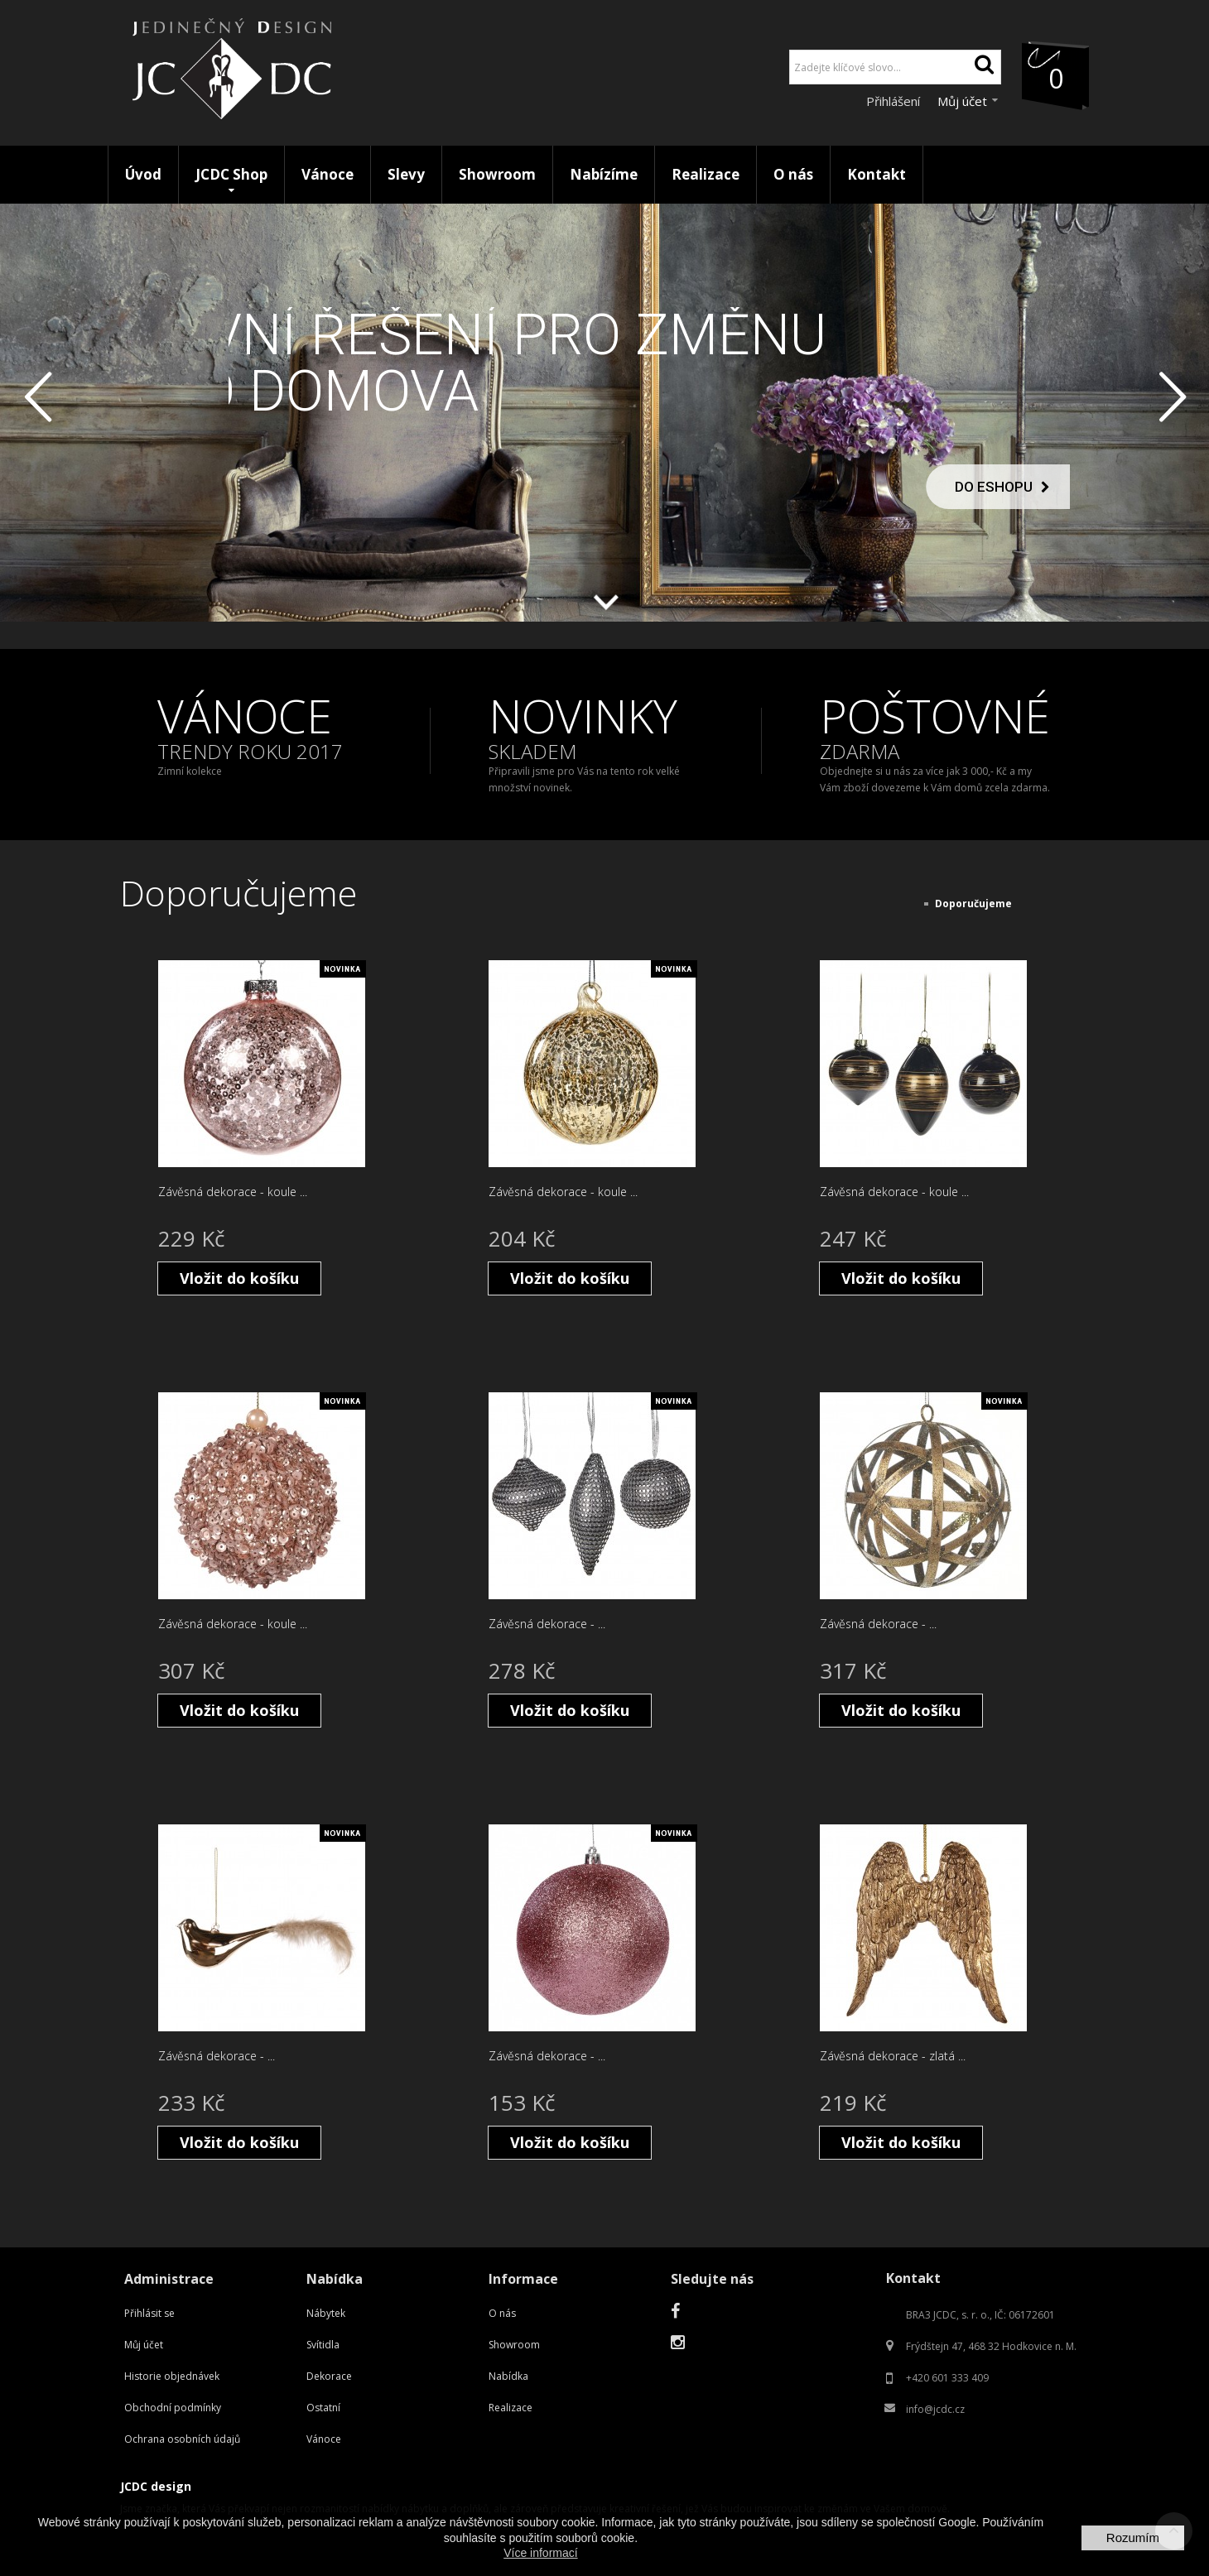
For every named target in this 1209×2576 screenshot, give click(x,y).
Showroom (514, 2345)
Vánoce (323, 2439)
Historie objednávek (171, 2376)
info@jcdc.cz (935, 2409)
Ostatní (323, 2408)
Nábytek (325, 2313)
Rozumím (1132, 2537)
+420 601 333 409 (947, 2378)
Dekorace (329, 2376)
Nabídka (508, 2376)
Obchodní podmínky (172, 2408)
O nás (502, 2313)
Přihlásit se (149, 2313)
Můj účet (143, 2345)
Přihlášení (894, 101)
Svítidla (323, 2345)
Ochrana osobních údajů (182, 2439)
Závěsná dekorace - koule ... (232, 1191)
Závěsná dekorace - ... (547, 1624)
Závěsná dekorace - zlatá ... (893, 2056)
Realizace (510, 2408)
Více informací (540, 2552)
